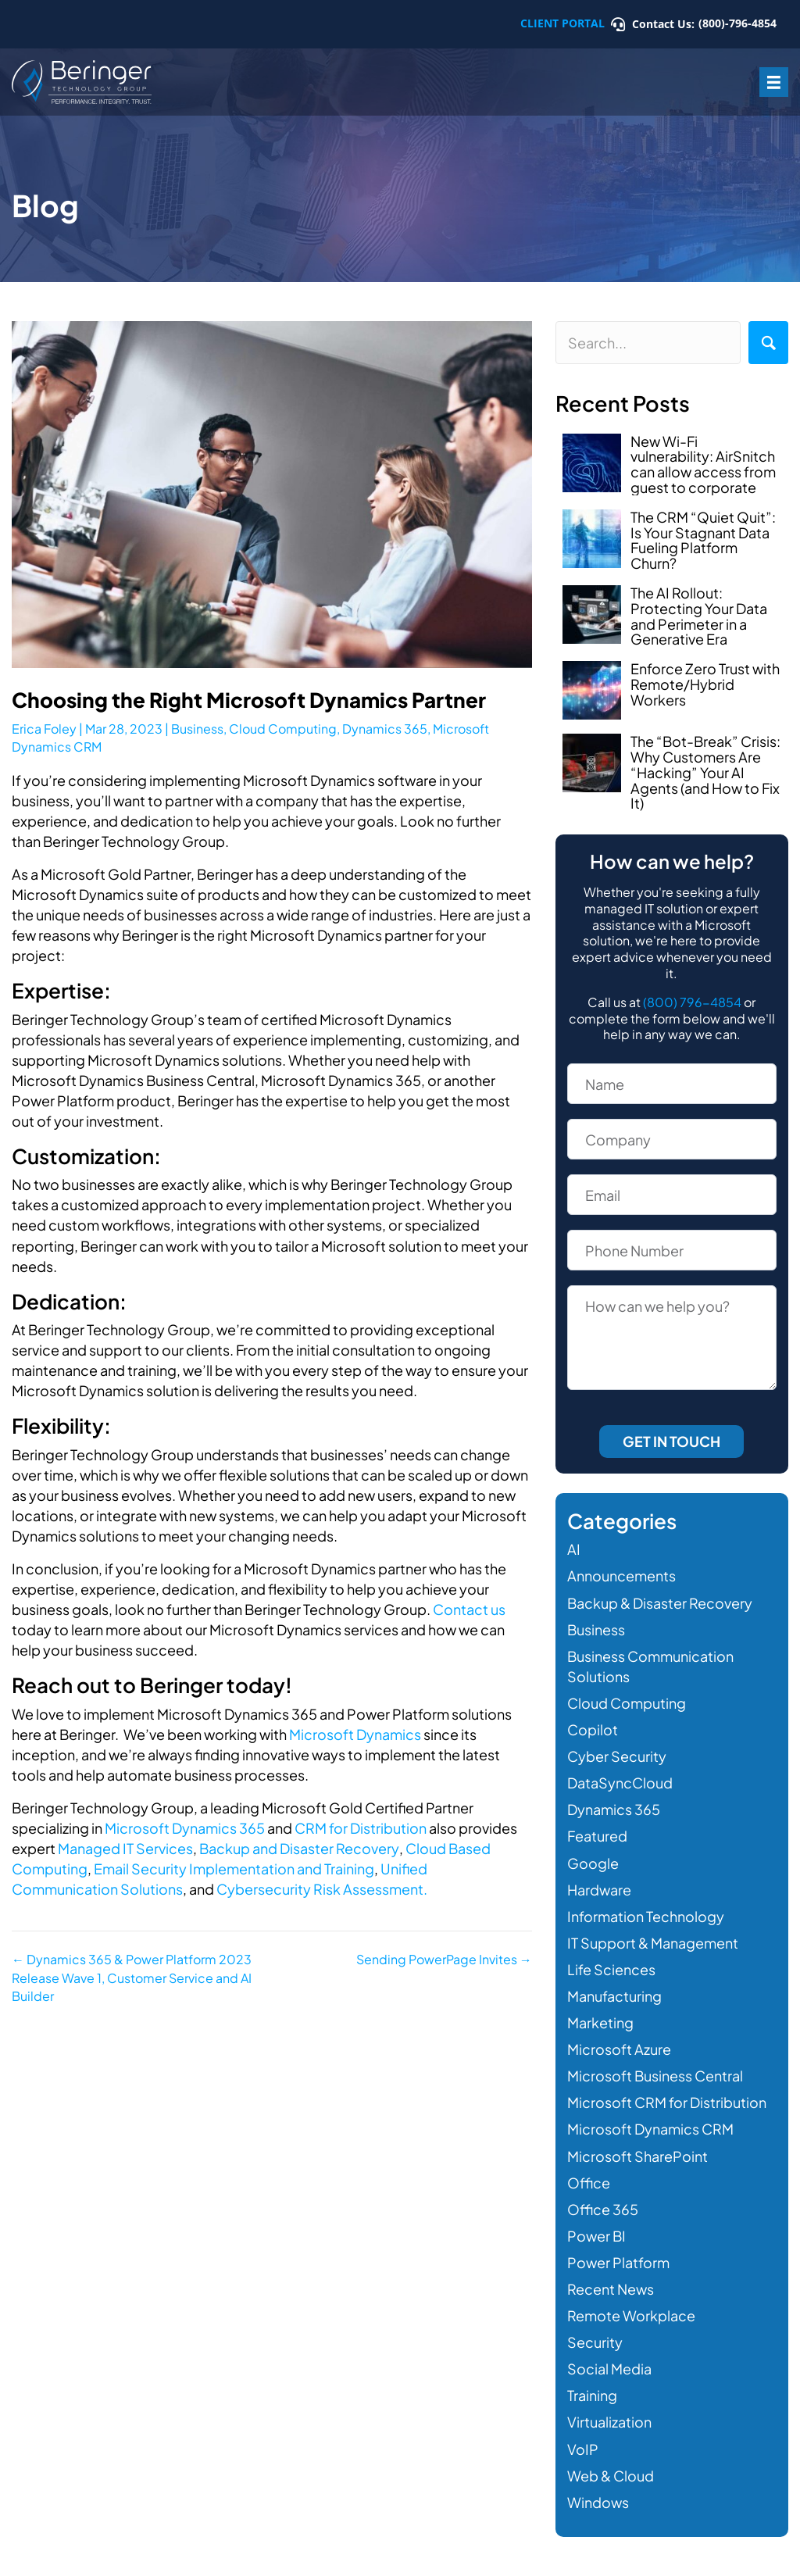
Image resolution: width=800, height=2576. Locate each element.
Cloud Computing (283, 728)
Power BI (596, 2236)
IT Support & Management (652, 1943)
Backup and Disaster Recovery (298, 1848)
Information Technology (645, 1916)
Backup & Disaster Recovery (659, 1603)
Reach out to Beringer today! (152, 1685)
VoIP (582, 2449)
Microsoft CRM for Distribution (666, 2102)
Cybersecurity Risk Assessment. (320, 1889)
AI (573, 1549)
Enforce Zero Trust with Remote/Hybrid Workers (705, 684)
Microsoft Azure (619, 2049)
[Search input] (648, 342)
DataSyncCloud (620, 1783)
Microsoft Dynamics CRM (650, 2129)
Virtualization (609, 2422)
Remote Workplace (631, 2315)
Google (593, 1863)
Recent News (610, 2289)
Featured (597, 1836)
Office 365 (602, 2209)
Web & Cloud (610, 2476)
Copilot (592, 1729)
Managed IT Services (125, 1848)
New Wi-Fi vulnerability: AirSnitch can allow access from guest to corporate (703, 464)
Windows (598, 2502)
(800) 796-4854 (692, 1002)
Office (588, 2183)
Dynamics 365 (384, 728)
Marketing (600, 2022)
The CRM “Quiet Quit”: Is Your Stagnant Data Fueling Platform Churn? (703, 540)
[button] (768, 342)
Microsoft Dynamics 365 (185, 1828)
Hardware (599, 1890)
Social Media (609, 2369)
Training (592, 2395)
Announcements (621, 1576)
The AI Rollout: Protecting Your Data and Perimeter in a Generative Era (698, 616)
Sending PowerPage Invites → (444, 1959)
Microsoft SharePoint (637, 2156)
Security (595, 2342)
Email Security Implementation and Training (232, 1869)
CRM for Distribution (361, 1828)
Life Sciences (611, 1969)
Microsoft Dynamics (355, 1734)
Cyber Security (616, 1756)
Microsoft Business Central (655, 2076)
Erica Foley (44, 728)
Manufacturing (614, 1996)
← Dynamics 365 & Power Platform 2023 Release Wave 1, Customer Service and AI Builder (132, 1977)
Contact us (469, 1609)
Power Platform (618, 2262)
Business (197, 728)
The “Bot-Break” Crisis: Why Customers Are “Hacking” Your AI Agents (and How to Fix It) (705, 772)
